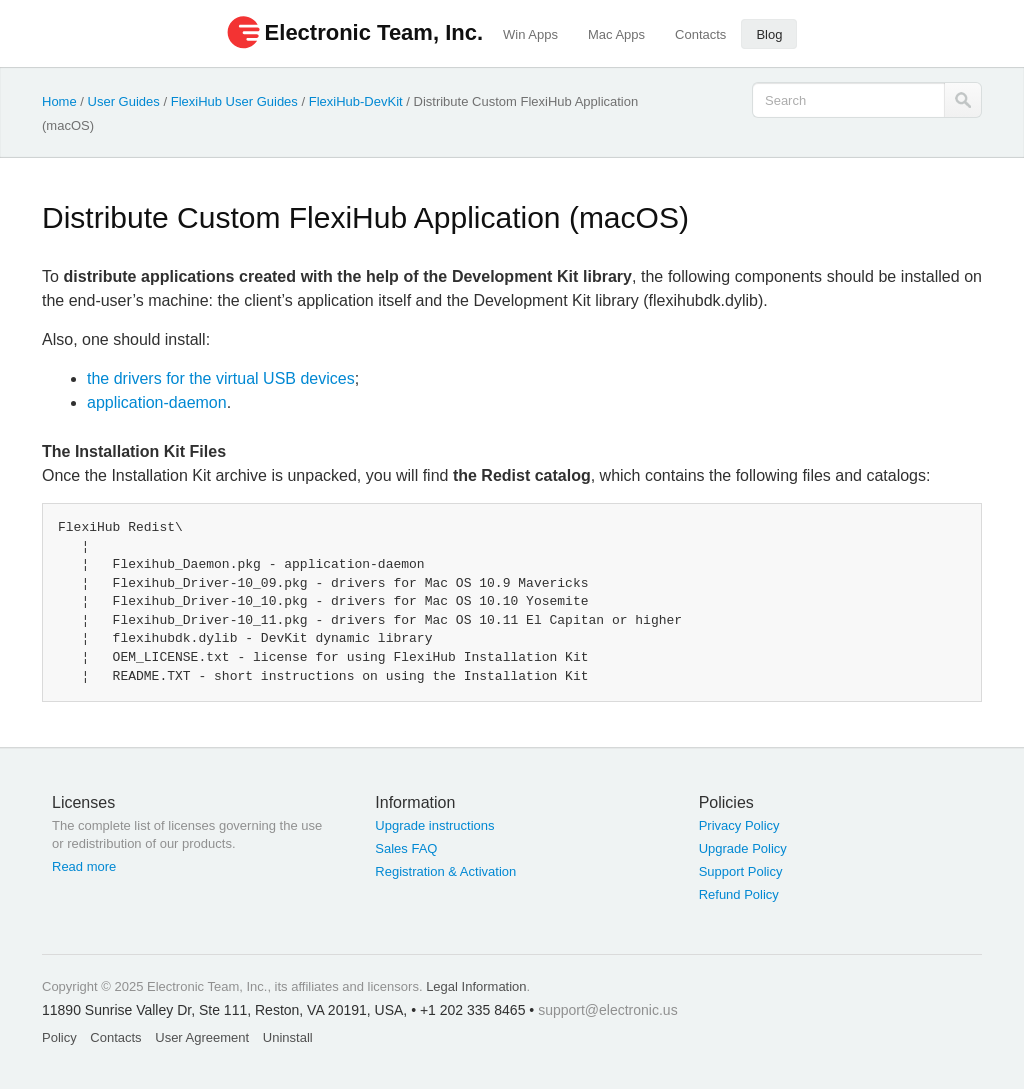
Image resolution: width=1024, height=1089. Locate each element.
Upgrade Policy (743, 848)
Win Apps (530, 34)
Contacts (700, 34)
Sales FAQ (406, 848)
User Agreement (202, 1037)
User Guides (124, 101)
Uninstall (288, 1037)
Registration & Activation (445, 871)
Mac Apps (616, 34)
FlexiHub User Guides (234, 101)
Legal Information (476, 986)
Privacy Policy (739, 825)
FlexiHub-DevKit (356, 101)
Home (59, 101)
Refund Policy (739, 894)
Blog (769, 34)
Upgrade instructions (434, 825)
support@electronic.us (608, 1010)
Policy (59, 1037)
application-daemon (157, 402)
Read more (84, 866)
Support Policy (741, 871)
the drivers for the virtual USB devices (221, 378)
